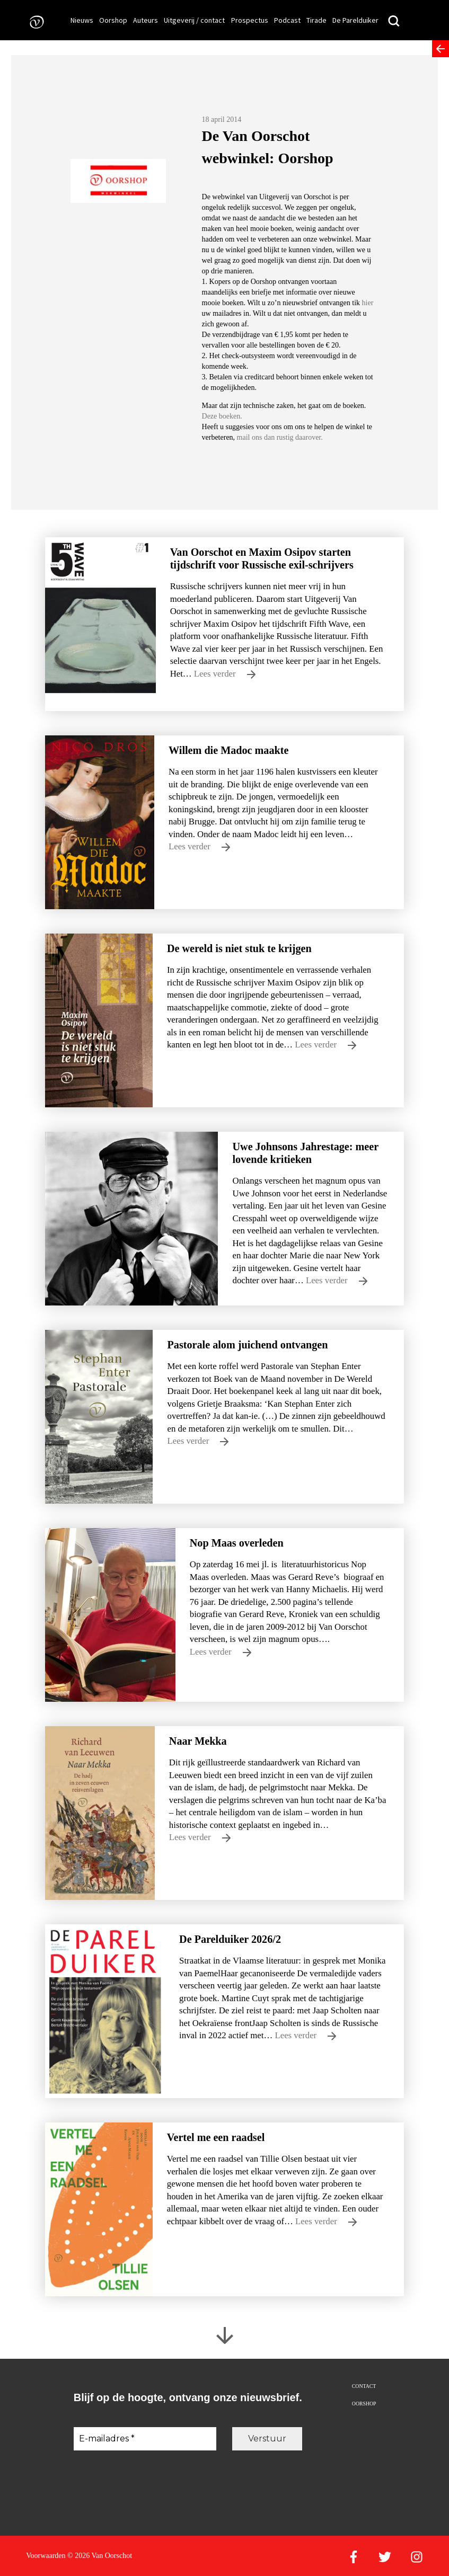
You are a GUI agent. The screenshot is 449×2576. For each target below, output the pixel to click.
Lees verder (225, 674)
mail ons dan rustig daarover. (279, 437)
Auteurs (145, 20)
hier (368, 303)
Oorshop (113, 20)
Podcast (287, 20)
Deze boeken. (222, 416)
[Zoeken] (393, 21)
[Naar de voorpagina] (33, 21)
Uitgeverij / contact (194, 20)
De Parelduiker (355, 20)
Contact (364, 2386)
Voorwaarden (45, 2556)
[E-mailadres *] (145, 2438)
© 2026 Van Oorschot (99, 2556)
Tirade (316, 20)
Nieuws (82, 20)
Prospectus (249, 20)
